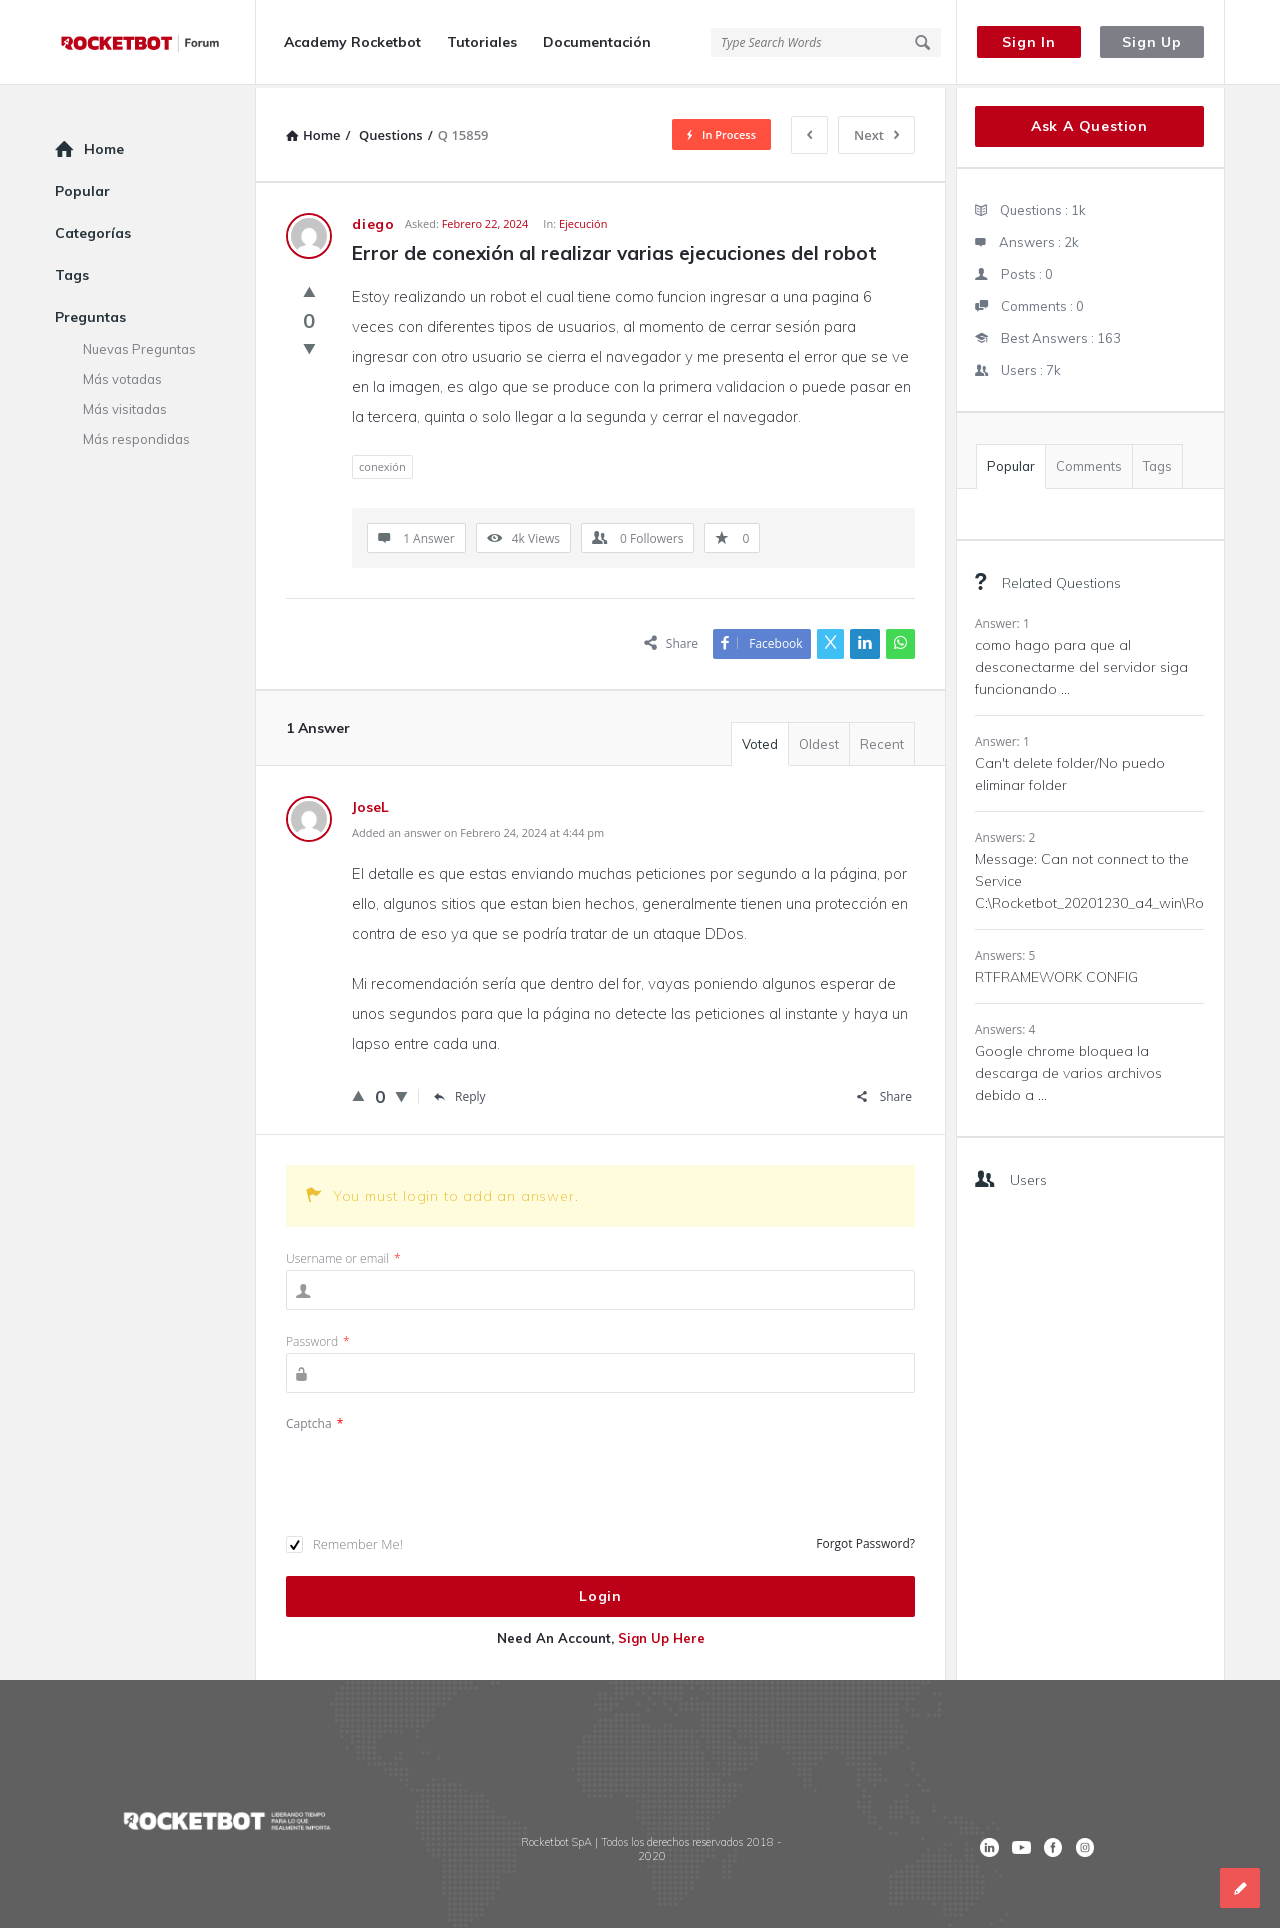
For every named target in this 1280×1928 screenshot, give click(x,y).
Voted (760, 741)
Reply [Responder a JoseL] (460, 1093)
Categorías (93, 230)
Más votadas (122, 376)
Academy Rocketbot (352, 42)
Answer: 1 (1002, 620)
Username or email (343, 1255)
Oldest (819, 741)
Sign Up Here (661, 1635)
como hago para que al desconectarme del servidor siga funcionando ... (1081, 664)
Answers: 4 (1005, 1026)
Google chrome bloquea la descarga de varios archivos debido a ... (1068, 1070)
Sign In (1029, 42)
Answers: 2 (1005, 834)
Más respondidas (136, 436)
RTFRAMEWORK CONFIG (1056, 974)
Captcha (314, 1420)
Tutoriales (482, 42)
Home (104, 146)
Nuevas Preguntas (139, 346)
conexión (382, 463)
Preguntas (90, 314)
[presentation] (438, 1471)
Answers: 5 (1005, 952)
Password (318, 1338)
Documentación (597, 42)
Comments (1089, 463)
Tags (1157, 463)
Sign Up (1152, 42)
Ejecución (583, 220)
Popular (1011, 463)
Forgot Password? (865, 1540)
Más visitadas (125, 406)
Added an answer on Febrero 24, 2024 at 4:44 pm (478, 829)
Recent (882, 741)
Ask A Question (1089, 123)
